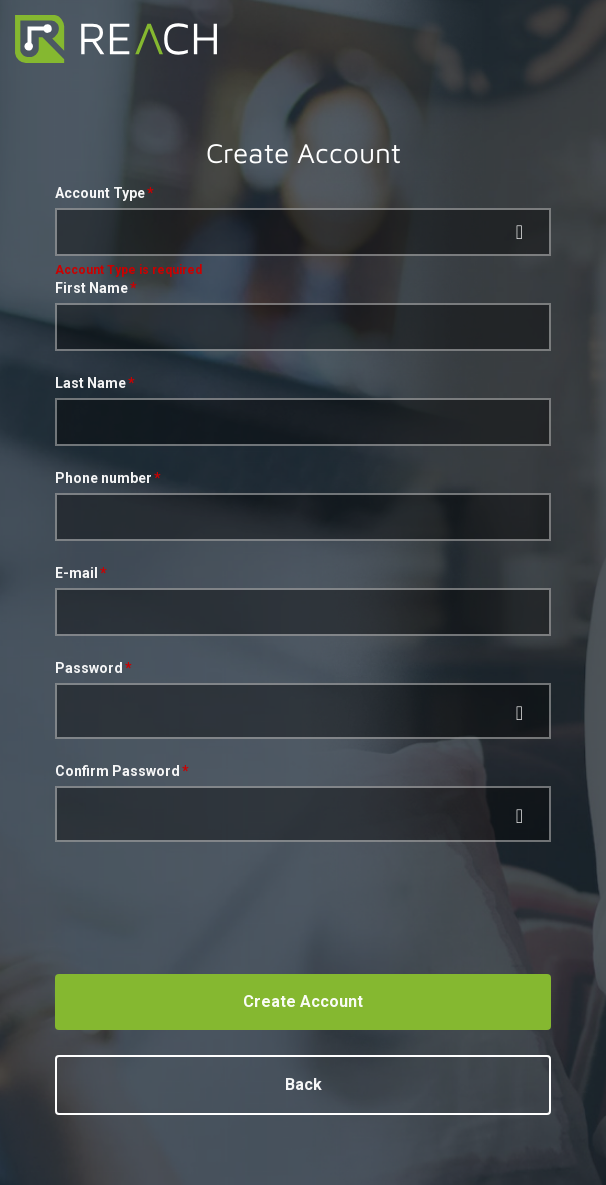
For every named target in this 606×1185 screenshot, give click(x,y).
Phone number (103, 478)
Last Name (90, 383)
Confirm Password (117, 771)
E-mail (76, 573)
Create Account (303, 1001)
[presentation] (207, 903)
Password (89, 668)
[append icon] (521, 713)
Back (303, 1084)
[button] (303, 232)
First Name (91, 288)
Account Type (100, 193)
